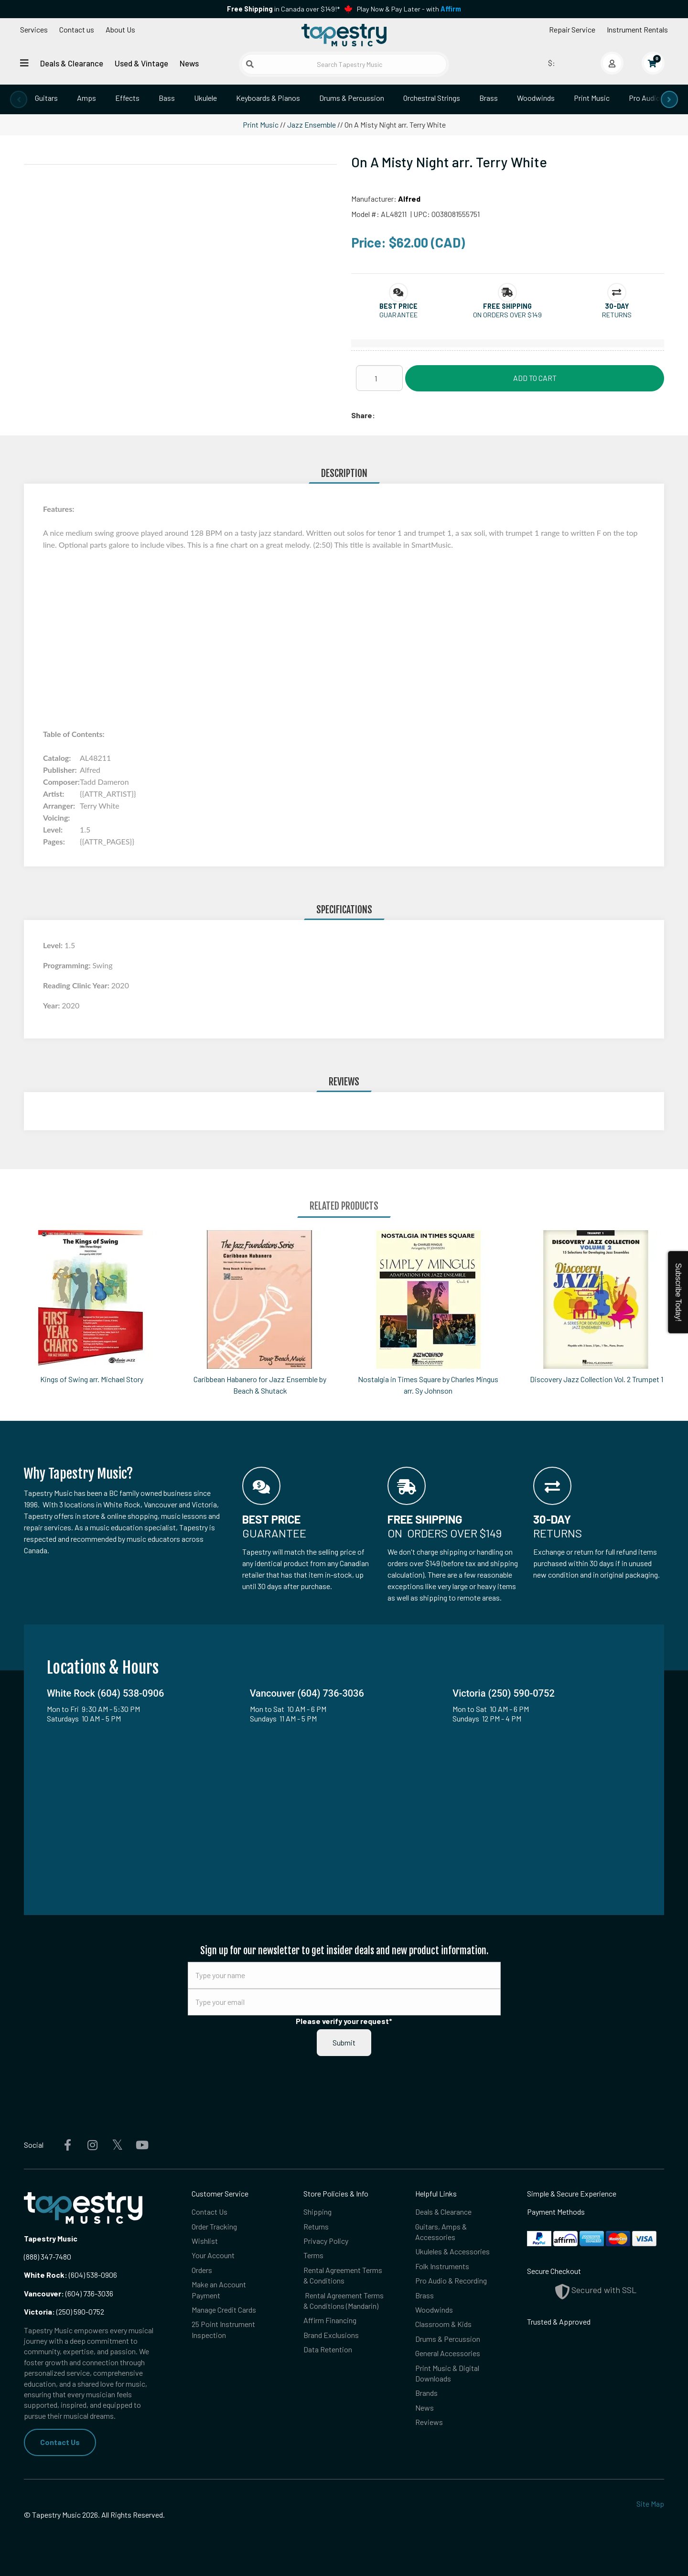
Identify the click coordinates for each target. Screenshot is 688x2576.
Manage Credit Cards (224, 2309)
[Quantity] (379, 378)
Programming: (67, 965)
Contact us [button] (76, 29)
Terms (313, 2255)
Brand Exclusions (331, 2334)
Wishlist (205, 2240)
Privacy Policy (325, 2240)
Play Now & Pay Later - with (409, 9)
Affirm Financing (329, 2320)
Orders (202, 2269)
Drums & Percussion (351, 97)
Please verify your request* (344, 2020)
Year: (52, 1005)
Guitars (46, 97)
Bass (167, 97)
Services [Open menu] (34, 29)
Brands (426, 2392)
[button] (398, 306)
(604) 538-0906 (70, 2274)
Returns (316, 2226)
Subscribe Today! (678, 1292)
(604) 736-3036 (68, 2293)
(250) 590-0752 (64, 2311)
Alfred (409, 198)
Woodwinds (536, 97)
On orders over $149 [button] (507, 315)
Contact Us (60, 2441)
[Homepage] (344, 35)
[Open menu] (24, 63)
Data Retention (327, 2349)
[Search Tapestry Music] (344, 64)
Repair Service (572, 29)
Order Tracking (214, 2226)
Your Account (213, 2255)
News (189, 63)
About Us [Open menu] (120, 29)
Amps (86, 97)
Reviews (429, 2421)
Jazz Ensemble (311, 124)
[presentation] (18, 99)
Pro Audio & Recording (451, 2280)
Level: (53, 945)
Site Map (650, 2503)
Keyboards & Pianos (268, 97)
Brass (488, 97)
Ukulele (205, 97)
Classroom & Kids (443, 2323)
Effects (127, 97)
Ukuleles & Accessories (452, 2251)
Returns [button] (617, 315)
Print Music (592, 97)
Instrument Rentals (637, 29)
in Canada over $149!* (283, 9)
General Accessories (447, 2353)
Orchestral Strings (431, 97)
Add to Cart (535, 377)
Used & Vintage (141, 63)
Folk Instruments (442, 2266)
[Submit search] (250, 64)
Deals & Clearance (71, 63)
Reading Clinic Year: (77, 985)
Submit (344, 2042)
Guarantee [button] (398, 315)
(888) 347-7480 (47, 2256)
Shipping (317, 2211)
